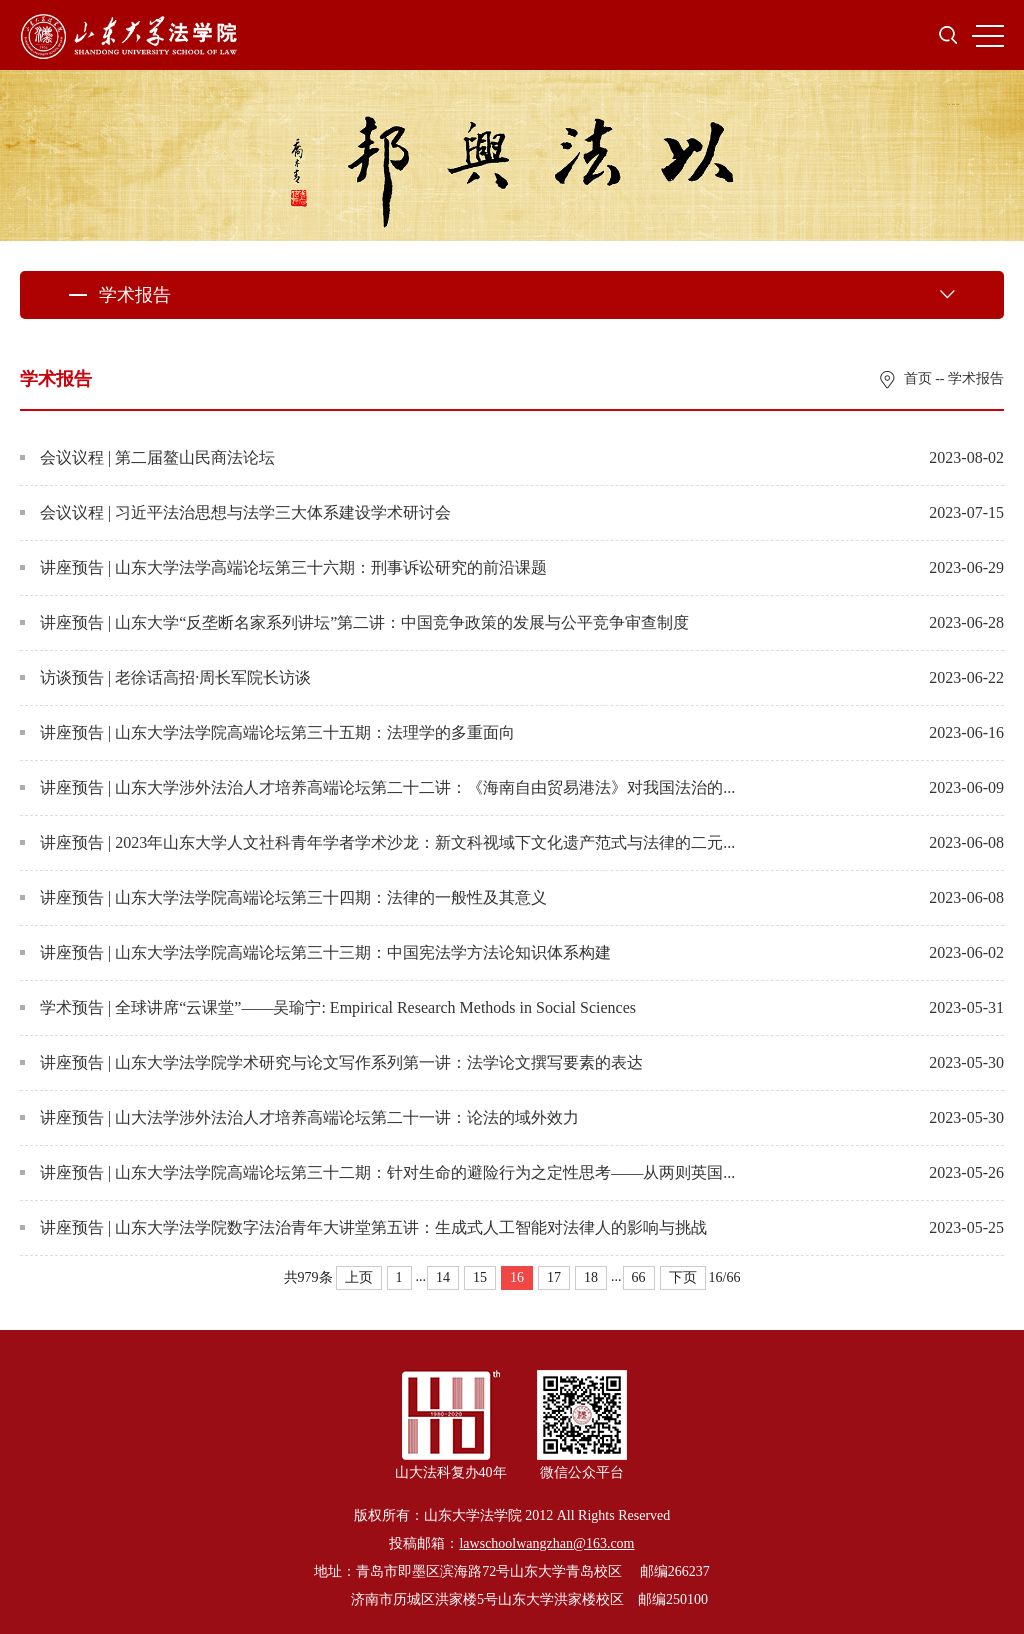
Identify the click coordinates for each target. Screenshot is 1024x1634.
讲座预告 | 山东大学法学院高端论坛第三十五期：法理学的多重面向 (267, 732)
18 (591, 1277)
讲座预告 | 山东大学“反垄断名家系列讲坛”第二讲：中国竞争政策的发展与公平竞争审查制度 (354, 622)
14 (443, 1277)
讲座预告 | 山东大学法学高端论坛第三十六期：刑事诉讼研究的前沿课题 (283, 567)
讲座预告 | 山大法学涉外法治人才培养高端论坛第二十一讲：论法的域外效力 (299, 1117)
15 (480, 1277)
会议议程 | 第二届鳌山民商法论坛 (147, 457)
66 (639, 1277)
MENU (988, 36)
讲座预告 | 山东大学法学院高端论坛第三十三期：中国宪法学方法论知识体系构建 (315, 952)
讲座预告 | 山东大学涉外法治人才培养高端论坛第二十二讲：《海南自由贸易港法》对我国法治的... (377, 787)
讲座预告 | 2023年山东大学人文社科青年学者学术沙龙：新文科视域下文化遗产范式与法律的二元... (377, 842)
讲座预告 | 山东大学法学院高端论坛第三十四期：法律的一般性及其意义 (283, 897)
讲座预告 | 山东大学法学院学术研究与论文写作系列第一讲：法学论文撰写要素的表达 (331, 1062)
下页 (683, 1277)
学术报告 (976, 378)
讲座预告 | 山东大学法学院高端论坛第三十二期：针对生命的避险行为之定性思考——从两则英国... (377, 1172)
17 (554, 1277)
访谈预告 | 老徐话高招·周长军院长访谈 (165, 677)
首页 (918, 378)
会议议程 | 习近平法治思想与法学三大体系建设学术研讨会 (235, 512)
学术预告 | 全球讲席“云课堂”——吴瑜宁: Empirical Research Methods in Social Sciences (328, 1007)
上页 (359, 1277)
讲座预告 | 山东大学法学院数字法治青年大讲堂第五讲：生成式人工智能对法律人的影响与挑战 (363, 1227)
